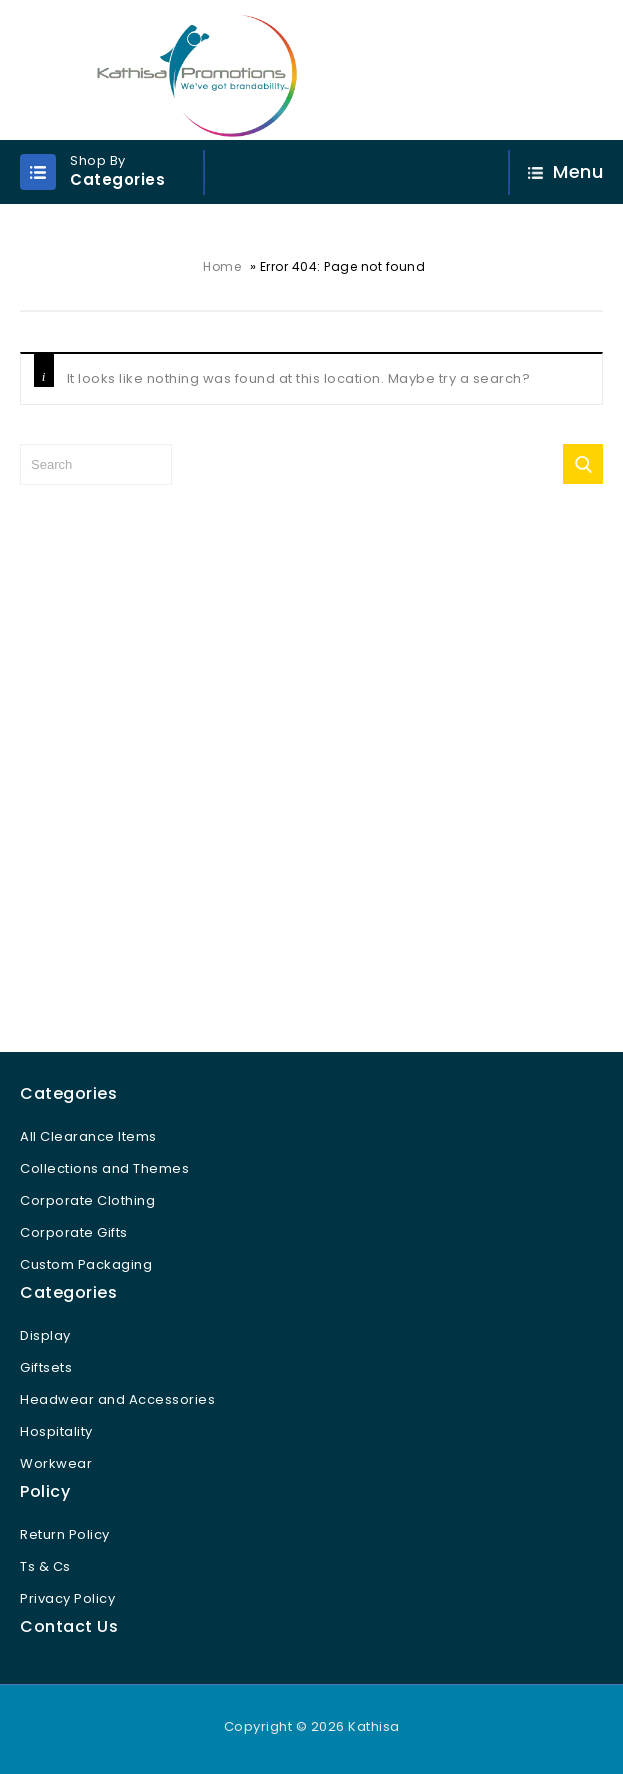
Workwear (56, 1463)
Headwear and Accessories (117, 1399)
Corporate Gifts (74, 1232)
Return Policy (65, 1534)
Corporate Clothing (87, 1200)
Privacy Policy (67, 1598)
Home (222, 266)
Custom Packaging (86, 1264)
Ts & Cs (45, 1566)
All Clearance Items (88, 1136)
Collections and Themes (104, 1168)
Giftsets (46, 1367)
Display (45, 1335)
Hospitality (56, 1431)
